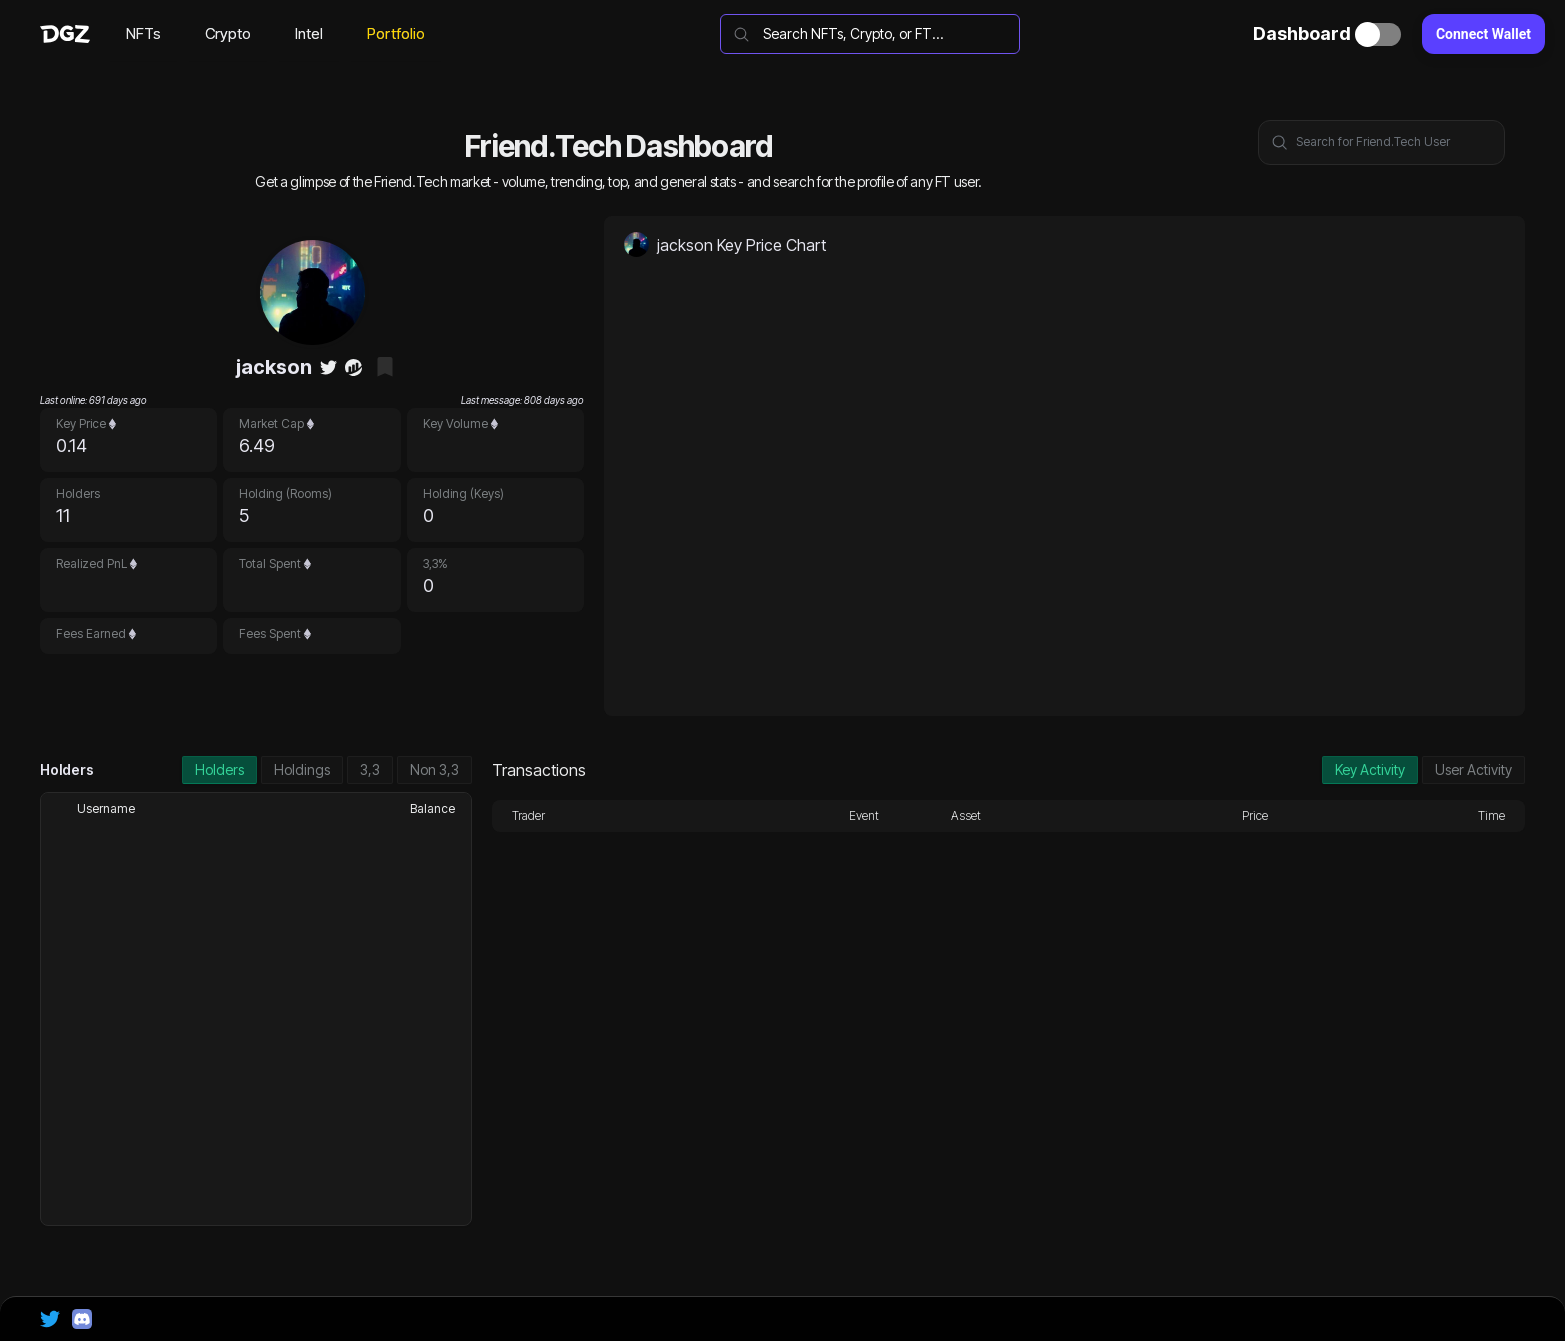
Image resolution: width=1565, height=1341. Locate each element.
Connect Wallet (1483, 34)
